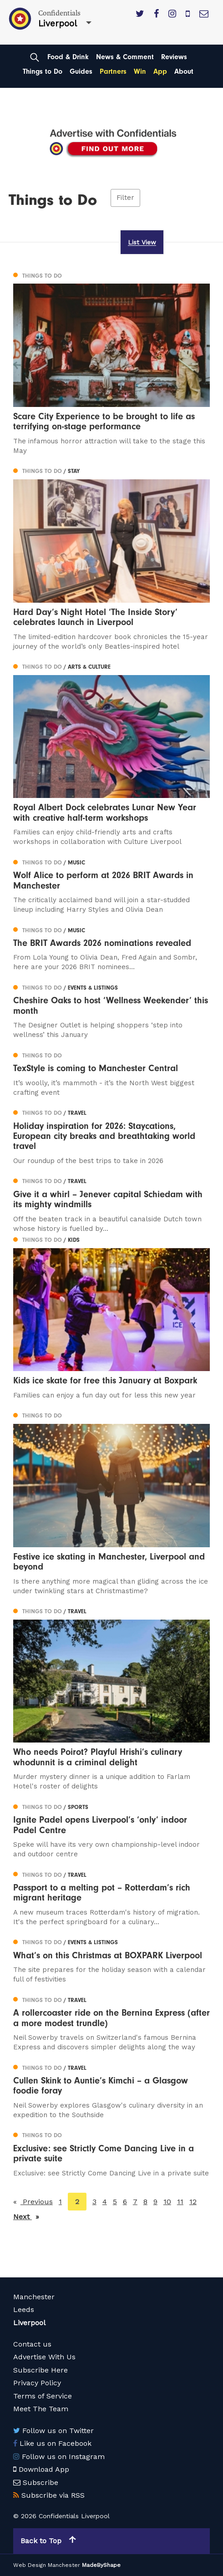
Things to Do (42, 71)
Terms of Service (42, 2396)
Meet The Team (40, 2408)
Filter (125, 198)
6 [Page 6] (125, 2201)
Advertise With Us (44, 2356)
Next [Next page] (26, 2216)
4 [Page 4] (104, 2201)
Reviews (174, 57)
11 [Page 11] (180, 2201)
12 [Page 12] (193, 2201)
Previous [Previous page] (36, 2201)
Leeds (23, 2309)
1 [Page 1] (60, 2201)
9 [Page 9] (155, 2201)
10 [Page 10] (167, 2201)
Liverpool (29, 2322)
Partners (113, 71)
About (183, 71)
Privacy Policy (37, 2382)
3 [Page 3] (94, 2201)
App (160, 71)
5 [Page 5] (115, 2201)
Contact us (32, 2344)
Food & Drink (68, 57)
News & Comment (125, 57)
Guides (81, 71)
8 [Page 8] (145, 2201)
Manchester (34, 2296)
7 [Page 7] (135, 2201)
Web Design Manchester (46, 2565)
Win (140, 71)
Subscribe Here (40, 2370)
